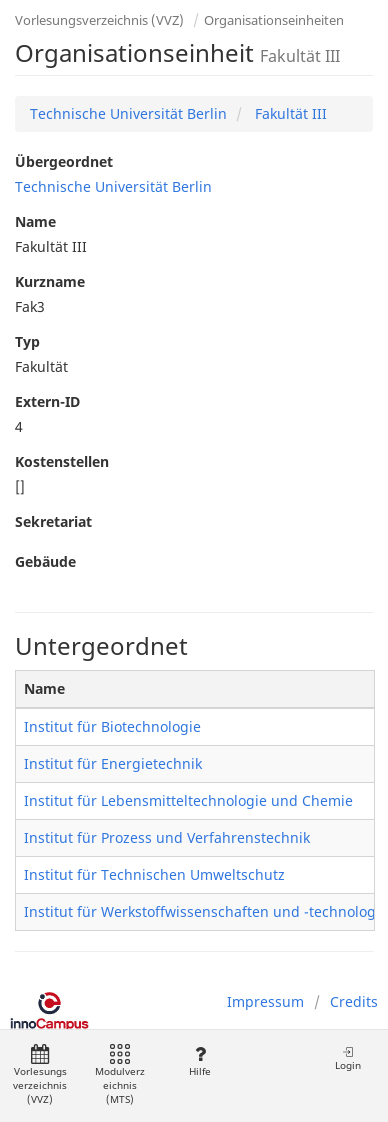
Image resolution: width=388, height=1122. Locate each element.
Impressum (265, 1001)
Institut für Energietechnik (113, 763)
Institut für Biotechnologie (112, 726)
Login (348, 1058)
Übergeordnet (64, 161)
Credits (354, 1001)
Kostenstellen (62, 461)
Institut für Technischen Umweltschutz (154, 874)
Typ (27, 341)
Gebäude (45, 561)
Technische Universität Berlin (128, 113)
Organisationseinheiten (274, 20)
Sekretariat (53, 521)
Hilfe (199, 1061)
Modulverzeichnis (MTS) (120, 1075)
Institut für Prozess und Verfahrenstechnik (167, 837)
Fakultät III (289, 113)
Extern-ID (47, 401)
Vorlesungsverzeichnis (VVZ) (99, 20)
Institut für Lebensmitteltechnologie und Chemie (188, 800)
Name (35, 221)
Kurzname (50, 281)
